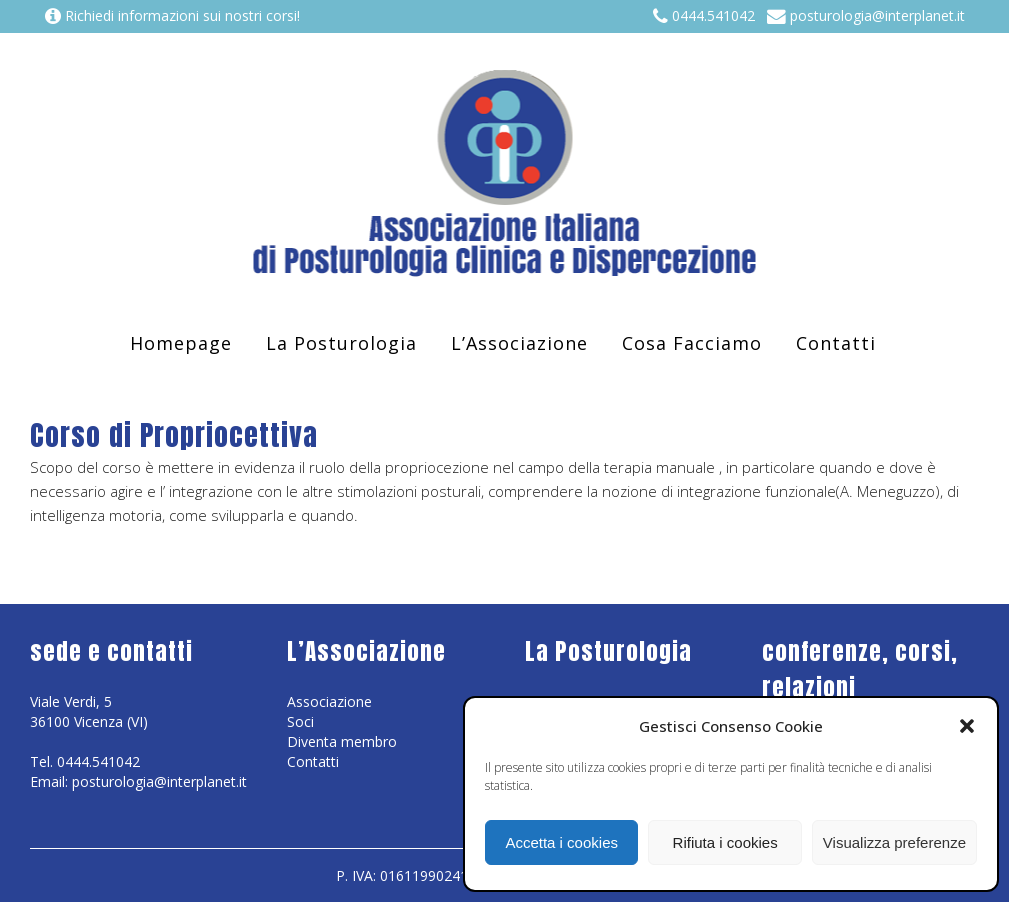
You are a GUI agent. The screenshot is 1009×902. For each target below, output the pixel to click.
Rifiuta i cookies (725, 842)
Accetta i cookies (561, 842)
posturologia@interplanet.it (866, 15)
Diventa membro (342, 741)
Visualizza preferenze (894, 842)
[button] (967, 726)
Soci (300, 721)
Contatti (313, 761)
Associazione (329, 701)
